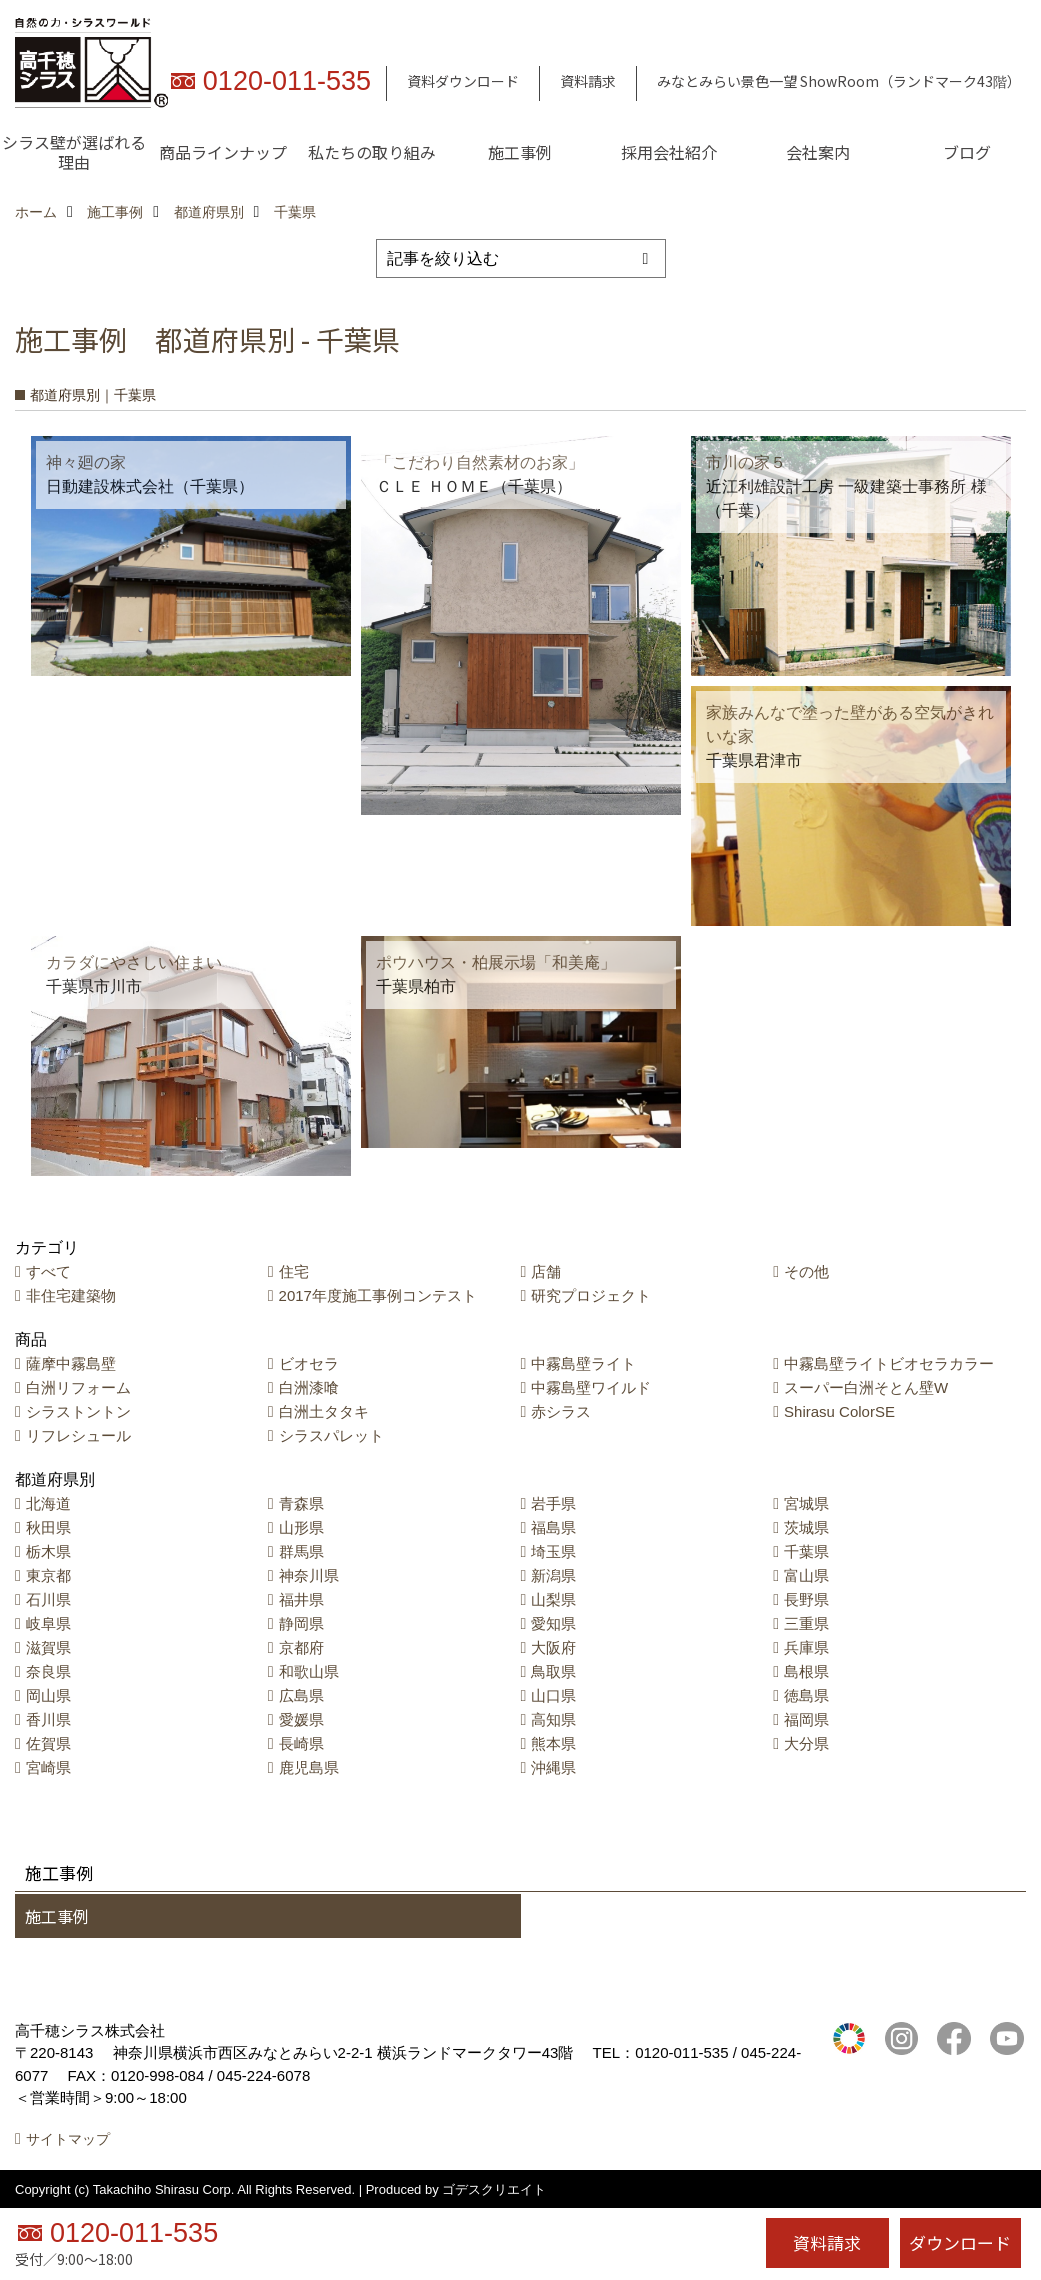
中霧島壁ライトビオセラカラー (889, 1363)
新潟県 (553, 1575)
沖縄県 (553, 1767)
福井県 (301, 1599)
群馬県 (301, 1551)
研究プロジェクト (591, 1295)
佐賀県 (48, 1743)
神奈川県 (309, 1575)
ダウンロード (960, 2242)
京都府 (301, 1647)
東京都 (48, 1575)
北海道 (48, 1503)
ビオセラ (309, 1363)
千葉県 (806, 1551)
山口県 (553, 1695)
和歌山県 (309, 1671)
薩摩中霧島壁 (71, 1363)
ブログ (967, 152)
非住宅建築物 (71, 1295)
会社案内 (818, 152)
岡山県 (48, 1695)
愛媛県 (301, 1719)
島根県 (806, 1671)
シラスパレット (331, 1435)
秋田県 (48, 1527)
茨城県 (806, 1527)
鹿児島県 (309, 1767)
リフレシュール (78, 1435)
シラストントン (78, 1411)
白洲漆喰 (309, 1387)
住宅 (294, 1271)
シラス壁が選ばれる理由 (74, 152)
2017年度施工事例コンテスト (378, 1295)
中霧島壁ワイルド (591, 1387)
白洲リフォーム (78, 1387)
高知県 (553, 1719)
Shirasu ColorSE (839, 1411)
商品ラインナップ (223, 152)
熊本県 (553, 1743)
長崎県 (301, 1743)
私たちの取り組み (372, 152)
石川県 (48, 1599)
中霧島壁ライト (583, 1363)
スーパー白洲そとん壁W (866, 1387)
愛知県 (553, 1623)
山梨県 (553, 1599)
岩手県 (553, 1503)
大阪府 (553, 1647)
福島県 (553, 1527)
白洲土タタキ (324, 1411)
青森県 (301, 1503)
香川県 (48, 1719)
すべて (48, 1271)
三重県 (806, 1623)
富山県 (806, 1575)
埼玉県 (553, 1551)
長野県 (806, 1599)
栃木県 (48, 1551)
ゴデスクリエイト (494, 2189)
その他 (806, 1271)
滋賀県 (48, 1647)
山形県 (301, 1527)
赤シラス (561, 1411)
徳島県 (806, 1695)
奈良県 (48, 1671)
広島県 (301, 1695)
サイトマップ (68, 2139)
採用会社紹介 (669, 152)
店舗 (546, 1271)
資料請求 (588, 81)
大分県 (806, 1743)
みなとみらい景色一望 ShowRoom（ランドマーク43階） (839, 81)
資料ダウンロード (463, 81)
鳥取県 (553, 1671)
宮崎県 (48, 1767)
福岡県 (806, 1719)
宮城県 (806, 1503)
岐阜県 (48, 1623)
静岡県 (301, 1623)
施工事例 (520, 152)
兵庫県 (806, 1647)
